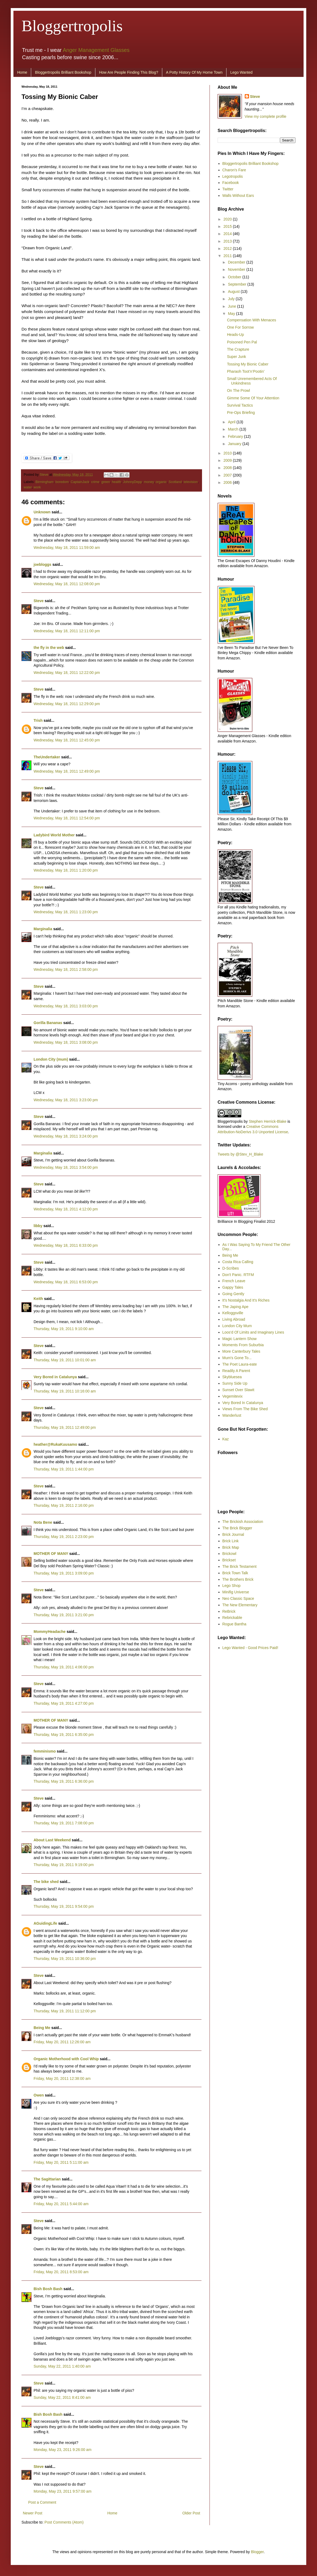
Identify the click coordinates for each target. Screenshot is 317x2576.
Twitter (227, 189)
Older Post (191, 2513)
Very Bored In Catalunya (242, 1403)
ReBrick (229, 1611)
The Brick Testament (239, 1566)
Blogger (257, 2552)
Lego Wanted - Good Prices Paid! (250, 1648)
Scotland (175, 482)
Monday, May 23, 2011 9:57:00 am (62, 2491)
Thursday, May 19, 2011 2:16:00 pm (64, 1505)
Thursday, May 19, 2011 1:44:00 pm (64, 1469)
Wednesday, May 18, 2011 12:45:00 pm (67, 740)
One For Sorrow (240, 327)
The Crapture (238, 349)
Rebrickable (232, 1617)
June (232, 306)
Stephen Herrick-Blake (267, 1121)
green (105, 482)
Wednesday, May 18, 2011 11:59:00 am (67, 547)
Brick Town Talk (235, 1573)
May (232, 313)
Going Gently (233, 1294)
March (233, 429)
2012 (228, 248)
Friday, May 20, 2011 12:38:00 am (62, 2078)
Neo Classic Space (238, 1598)
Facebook (230, 182)
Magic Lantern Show (239, 1339)
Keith (38, 1298)
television (191, 482)
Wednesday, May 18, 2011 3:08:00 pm (66, 1042)
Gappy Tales (232, 1287)
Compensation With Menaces (251, 320)
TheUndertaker (47, 757)
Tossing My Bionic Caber (247, 364)
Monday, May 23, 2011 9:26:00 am (62, 2449)
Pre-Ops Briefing (241, 412)
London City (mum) (51, 1059)
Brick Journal (233, 1534)
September (237, 284)
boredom (62, 482)
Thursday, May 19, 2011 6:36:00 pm (64, 1781)
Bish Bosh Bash (48, 2289)
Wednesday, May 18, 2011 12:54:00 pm (67, 818)
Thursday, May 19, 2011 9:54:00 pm (64, 1906)
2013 (228, 241)
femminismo (45, 1751)
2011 (228, 256)
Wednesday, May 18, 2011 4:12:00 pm (66, 1209)
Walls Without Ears (238, 195)
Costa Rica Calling (237, 1262)
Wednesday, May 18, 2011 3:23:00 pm (66, 1100)
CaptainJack (80, 482)
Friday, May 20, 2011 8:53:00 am (61, 2272)
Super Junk (236, 356)
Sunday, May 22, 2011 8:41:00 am (62, 2397)
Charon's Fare (234, 170)
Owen (39, 2095)
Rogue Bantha (234, 1624)
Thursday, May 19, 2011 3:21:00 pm (64, 1615)
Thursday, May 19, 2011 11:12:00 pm (65, 2011)
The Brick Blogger (237, 1528)
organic (161, 482)
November (237, 269)
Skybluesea (232, 1377)
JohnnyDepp (132, 482)
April (232, 422)
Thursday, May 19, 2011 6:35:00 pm (64, 1734)
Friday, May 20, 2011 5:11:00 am (61, 2162)
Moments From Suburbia (243, 1345)
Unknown (42, 512)
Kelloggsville (232, 1313)
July (232, 299)
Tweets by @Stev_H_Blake (240, 1154)
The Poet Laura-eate (239, 1364)
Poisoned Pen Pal (242, 342)
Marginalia (43, 929)
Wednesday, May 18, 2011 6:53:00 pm (66, 1282)
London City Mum (237, 1326)
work (37, 487)
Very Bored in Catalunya (55, 1377)
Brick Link (230, 1541)
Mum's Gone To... (237, 1358)
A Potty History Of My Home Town (194, 72)
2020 (228, 219)
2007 (228, 475)
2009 (228, 460)
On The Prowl (238, 390)
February (236, 436)
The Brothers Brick (238, 1579)
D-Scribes (230, 1268)
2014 (228, 234)
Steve (44, 475)
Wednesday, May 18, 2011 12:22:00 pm (67, 672)
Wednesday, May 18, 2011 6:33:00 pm (66, 1245)
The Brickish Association (242, 1521)
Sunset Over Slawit (238, 1390)
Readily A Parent (236, 1371)
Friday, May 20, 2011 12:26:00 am (62, 2042)
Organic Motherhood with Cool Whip (66, 2059)
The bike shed (46, 1881)
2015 (228, 226)
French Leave (234, 1281)
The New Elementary (240, 1605)
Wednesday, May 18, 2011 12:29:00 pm (67, 704)
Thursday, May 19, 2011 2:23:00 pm (64, 1536)
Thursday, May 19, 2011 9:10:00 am (64, 1329)
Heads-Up (235, 334)
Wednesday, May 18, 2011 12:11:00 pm (67, 631)
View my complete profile (265, 116)
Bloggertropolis (72, 26)
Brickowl (229, 1553)
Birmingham (44, 482)
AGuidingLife (45, 1923)
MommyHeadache (50, 1631)
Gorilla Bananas (48, 1023)
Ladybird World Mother (54, 835)
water (28, 487)
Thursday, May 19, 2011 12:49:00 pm (65, 1427)
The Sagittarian (47, 2179)
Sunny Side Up (234, 1383)
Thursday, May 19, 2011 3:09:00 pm (64, 1573)
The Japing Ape (235, 1307)
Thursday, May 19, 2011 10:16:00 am (65, 1391)
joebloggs (42, 564)
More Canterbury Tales (241, 1351)
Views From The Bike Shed (245, 1409)
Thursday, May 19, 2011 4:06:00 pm (64, 1667)
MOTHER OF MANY (51, 1553)
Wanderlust (231, 1415)
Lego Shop (231, 1585)
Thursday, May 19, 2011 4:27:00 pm (64, 1703)
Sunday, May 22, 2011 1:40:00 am (62, 2366)
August (234, 291)
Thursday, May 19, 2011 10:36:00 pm (65, 1958)
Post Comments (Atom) (64, 2522)
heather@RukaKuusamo (55, 1444)
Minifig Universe (235, 1592)
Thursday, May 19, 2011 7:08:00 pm (64, 1823)
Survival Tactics (240, 405)
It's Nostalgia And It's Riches (246, 1300)
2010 (228, 453)
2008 (228, 468)
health (116, 482)
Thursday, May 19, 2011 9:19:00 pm (64, 1865)
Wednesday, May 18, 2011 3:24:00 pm (66, 1136)
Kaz (225, 1439)
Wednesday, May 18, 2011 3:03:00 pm (66, 1006)
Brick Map (230, 1547)
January (235, 444)
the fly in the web (49, 647)
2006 (228, 482)
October (235, 277)
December (237, 262)
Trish (38, 720)
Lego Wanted (241, 72)
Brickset (229, 1560)
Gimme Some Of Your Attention (253, 398)
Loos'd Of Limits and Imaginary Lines (253, 1332)
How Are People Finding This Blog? (128, 72)
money (149, 482)
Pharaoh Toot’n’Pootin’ (246, 371)
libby (38, 1226)
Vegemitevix (232, 1396)
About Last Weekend (52, 1840)
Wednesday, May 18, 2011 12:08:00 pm (67, 584)
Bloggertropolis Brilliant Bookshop (63, 72)
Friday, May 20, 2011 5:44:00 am (61, 2204)
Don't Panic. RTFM (238, 1275)
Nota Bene (43, 1522)
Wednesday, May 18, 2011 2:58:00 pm (66, 969)
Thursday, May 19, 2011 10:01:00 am (65, 1360)
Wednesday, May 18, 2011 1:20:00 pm (66, 870)
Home (22, 72)
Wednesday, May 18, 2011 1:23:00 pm (66, 912)
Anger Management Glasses (96, 50)
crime (95, 482)
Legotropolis (232, 176)
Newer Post (32, 2513)
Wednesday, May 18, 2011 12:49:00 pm (67, 771)
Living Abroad (233, 1319)
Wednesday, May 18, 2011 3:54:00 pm (66, 1167)
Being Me (42, 2028)
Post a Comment (42, 2502)
